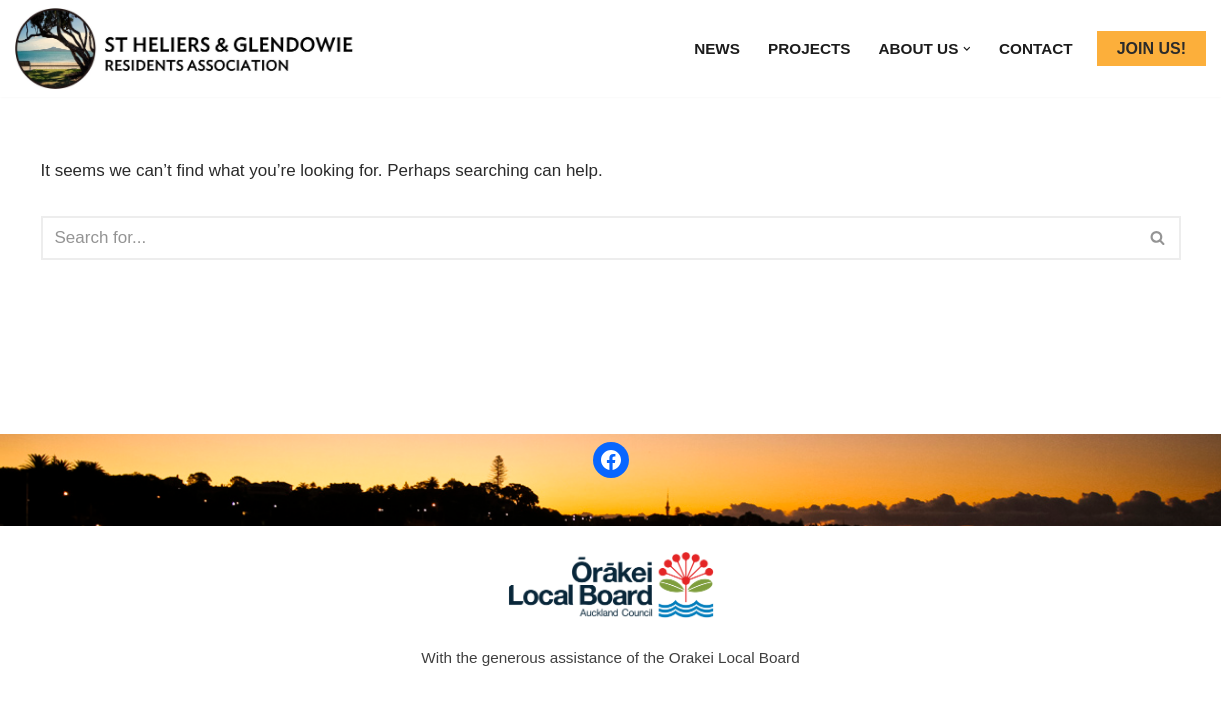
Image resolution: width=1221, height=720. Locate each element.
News (717, 48)
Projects (809, 48)
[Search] (588, 238)
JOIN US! (1151, 48)
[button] (967, 49)
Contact (1036, 48)
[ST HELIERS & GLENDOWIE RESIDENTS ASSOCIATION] (190, 48)
